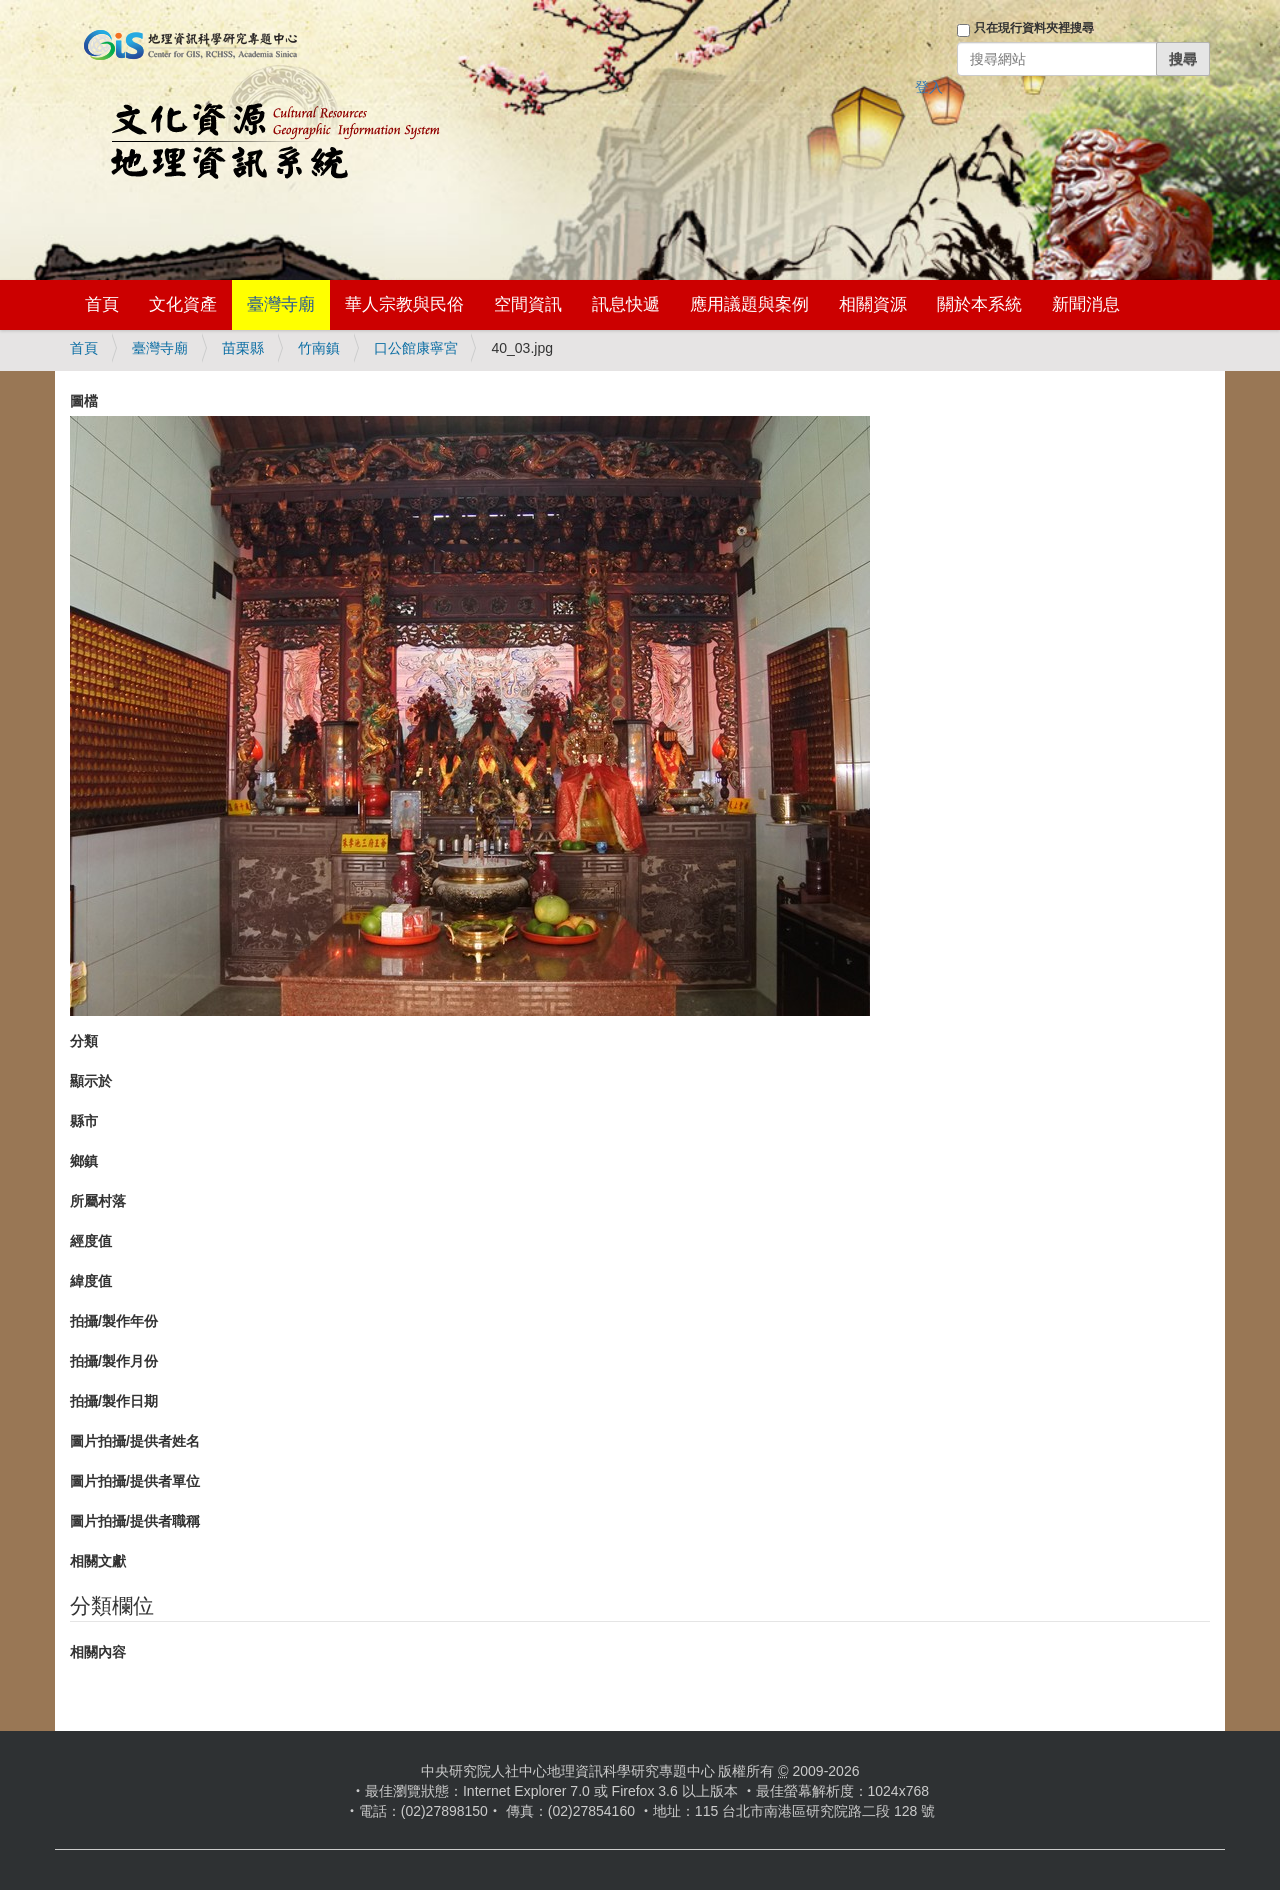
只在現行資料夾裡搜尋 (1034, 28)
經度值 (91, 1241)
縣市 (84, 1121)
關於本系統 (979, 304)
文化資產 (183, 304)
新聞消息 (1086, 304)
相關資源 (873, 304)
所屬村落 (98, 1201)
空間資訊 (528, 304)
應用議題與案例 (749, 304)
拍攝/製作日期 (114, 1401)
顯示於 (91, 1081)
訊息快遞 (626, 304)
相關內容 (98, 1652)
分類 (84, 1041)
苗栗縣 (243, 348)
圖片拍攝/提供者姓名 (135, 1441)
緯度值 (91, 1281)
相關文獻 (98, 1561)
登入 (929, 87)
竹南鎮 (319, 348)
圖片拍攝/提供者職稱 (135, 1521)
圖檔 (84, 401)
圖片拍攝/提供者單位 (135, 1481)
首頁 (102, 304)
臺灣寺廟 (281, 304)
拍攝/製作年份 (114, 1321)
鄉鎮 (84, 1161)
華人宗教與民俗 (404, 304)
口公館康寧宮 (416, 348)
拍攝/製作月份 (114, 1361)
